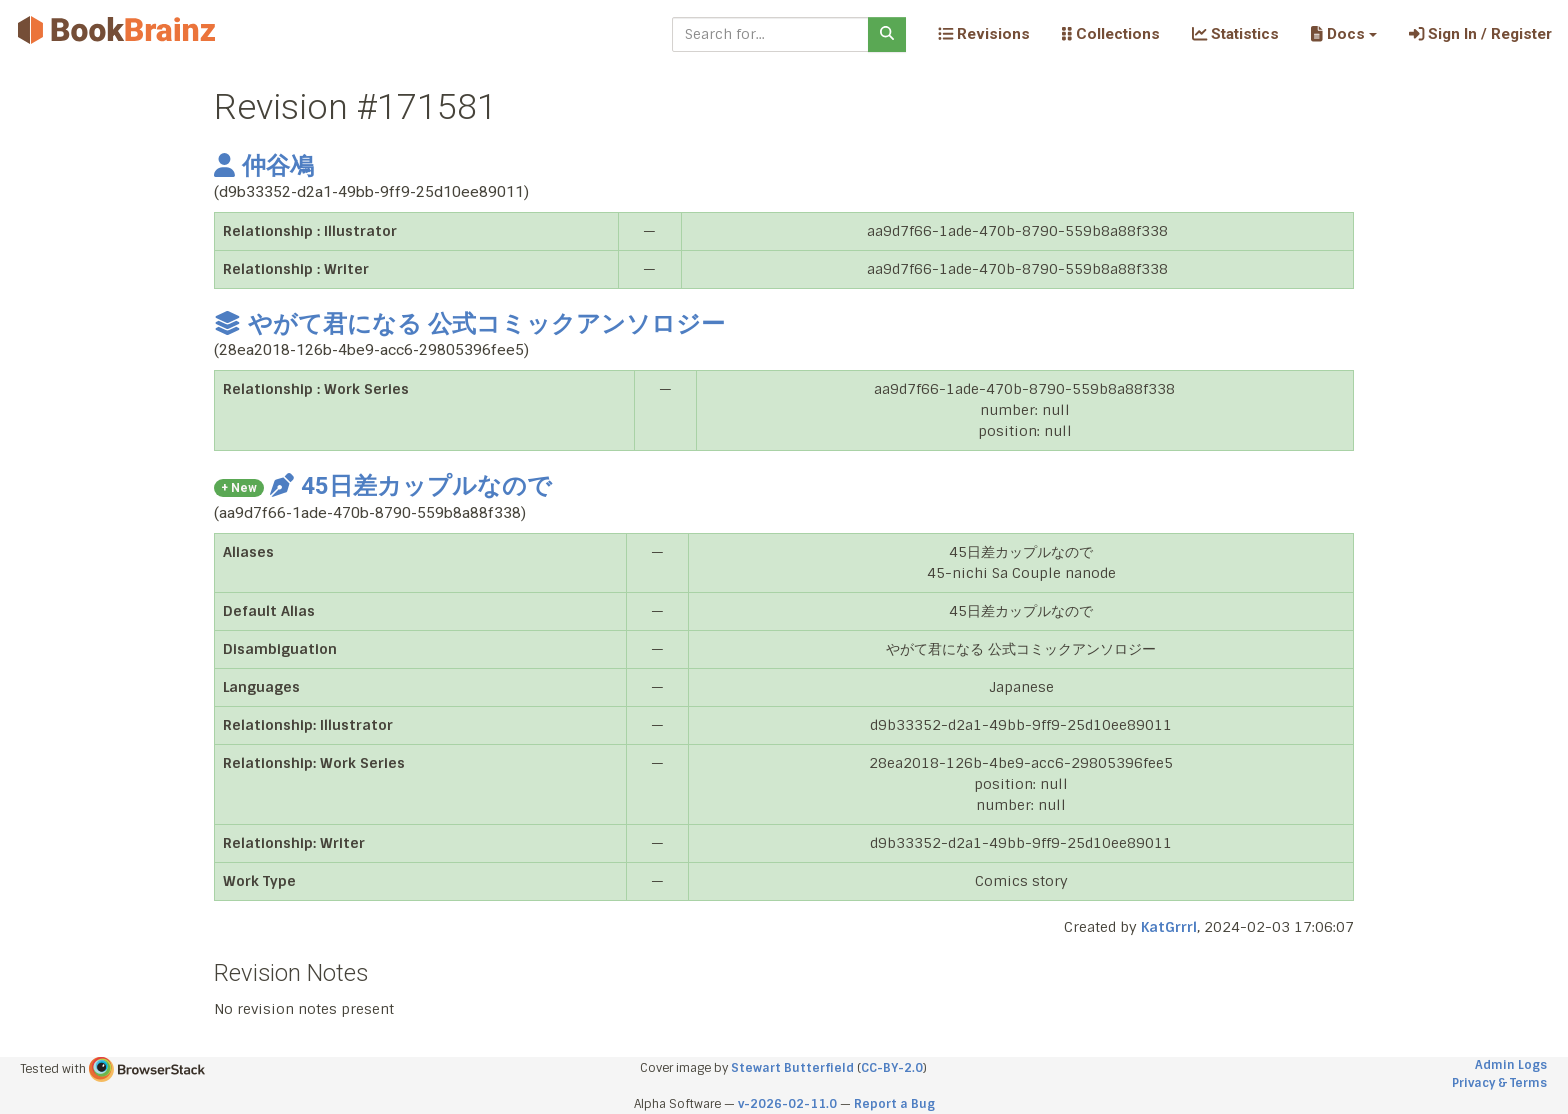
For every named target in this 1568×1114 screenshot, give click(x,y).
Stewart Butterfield (792, 1068)
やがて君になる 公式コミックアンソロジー (469, 324)
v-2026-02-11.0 (787, 1104)
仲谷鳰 (264, 166)
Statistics (1235, 34)
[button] (1343, 34)
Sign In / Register (1480, 34)
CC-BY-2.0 (892, 1068)
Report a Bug (894, 1104)
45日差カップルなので (411, 486)
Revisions (984, 34)
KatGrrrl (1169, 927)
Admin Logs (1511, 1065)
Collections (1111, 34)
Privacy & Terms (1499, 1083)
